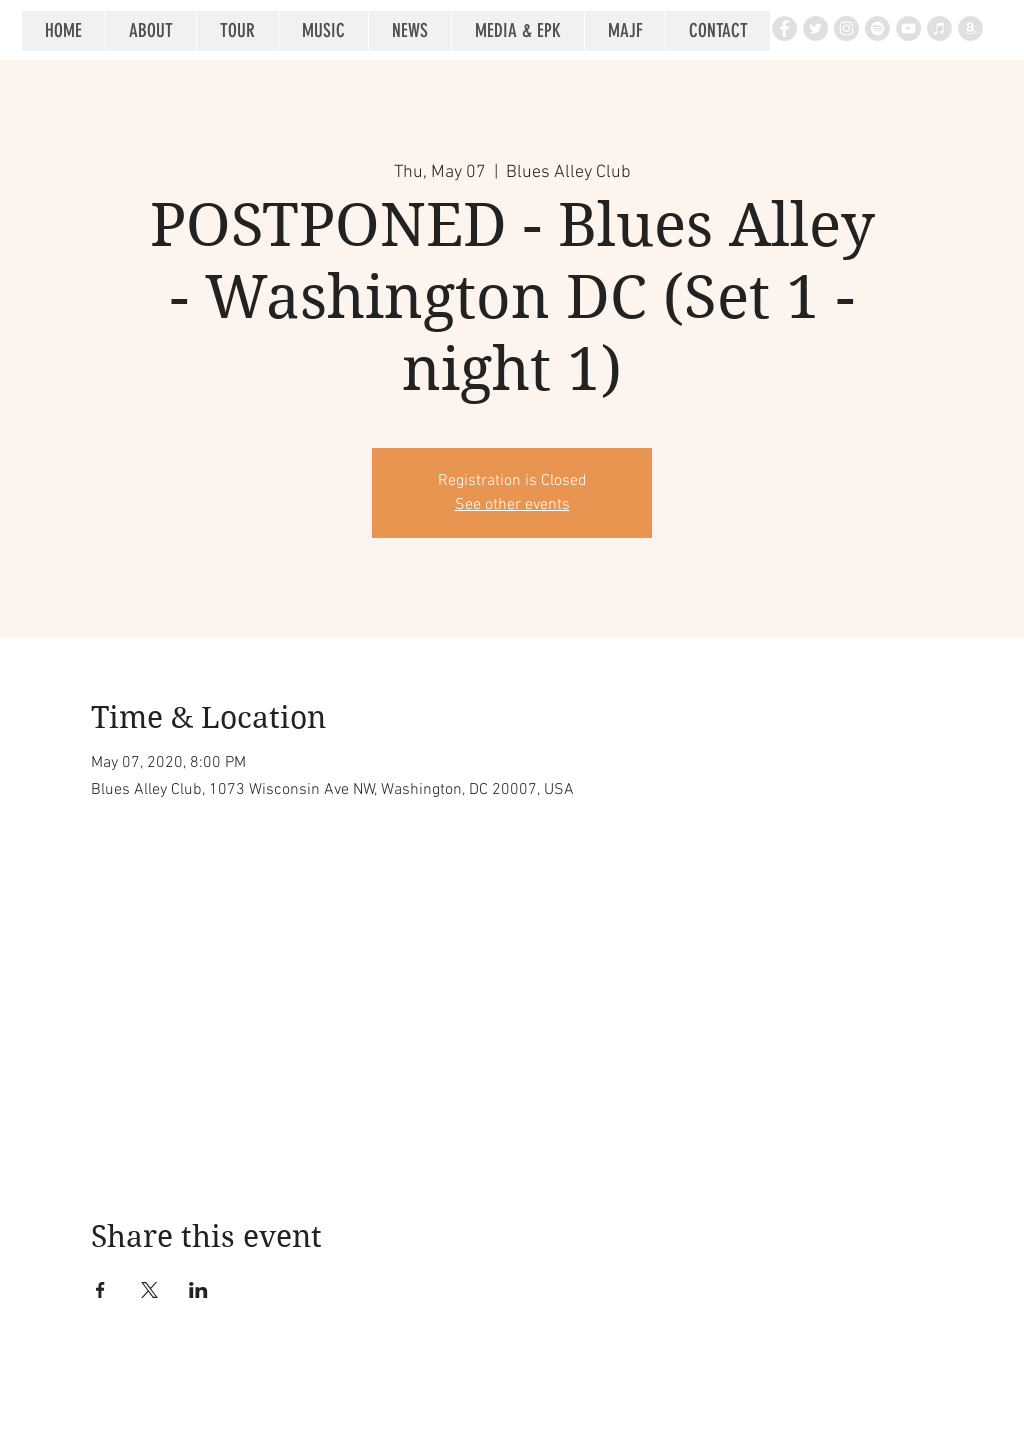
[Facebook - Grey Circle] (784, 28)
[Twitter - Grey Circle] (815, 28)
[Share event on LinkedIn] (198, 1290)
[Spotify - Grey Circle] (877, 28)
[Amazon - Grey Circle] (970, 28)
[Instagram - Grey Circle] (846, 28)
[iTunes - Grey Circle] (939, 28)
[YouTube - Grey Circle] (908, 28)
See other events (512, 505)
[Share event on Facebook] (100, 1290)
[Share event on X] (149, 1290)
